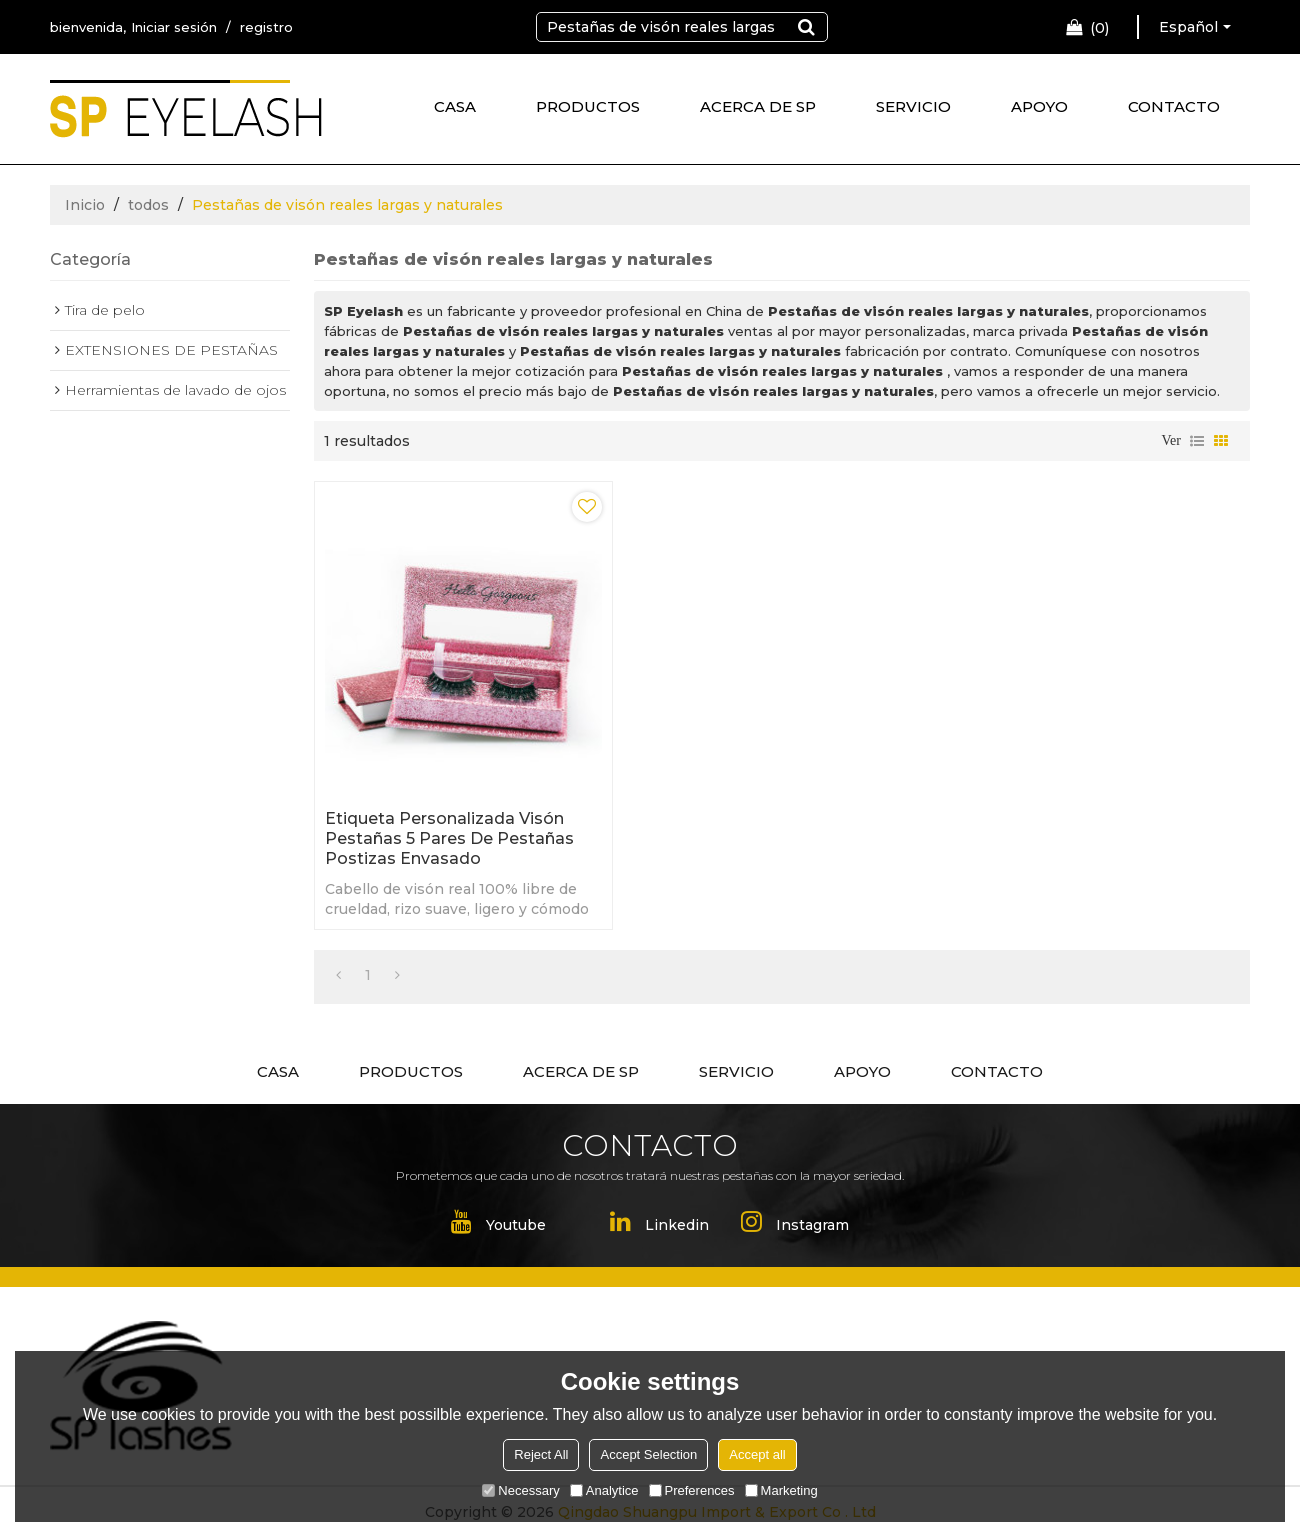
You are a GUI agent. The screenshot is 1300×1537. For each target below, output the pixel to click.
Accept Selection (648, 1454)
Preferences (692, 1490)
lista (1197, 441)
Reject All (541, 1454)
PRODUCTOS (588, 106)
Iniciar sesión (174, 27)
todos (148, 205)
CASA (455, 106)
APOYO (1039, 106)
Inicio (85, 205)
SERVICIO (913, 106)
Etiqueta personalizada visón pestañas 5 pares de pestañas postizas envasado (449, 838)
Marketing (781, 1490)
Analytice (604, 1490)
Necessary (520, 1490)
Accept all (757, 1454)
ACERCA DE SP (758, 106)
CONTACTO (1174, 106)
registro (266, 27)
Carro (1099, 28)
